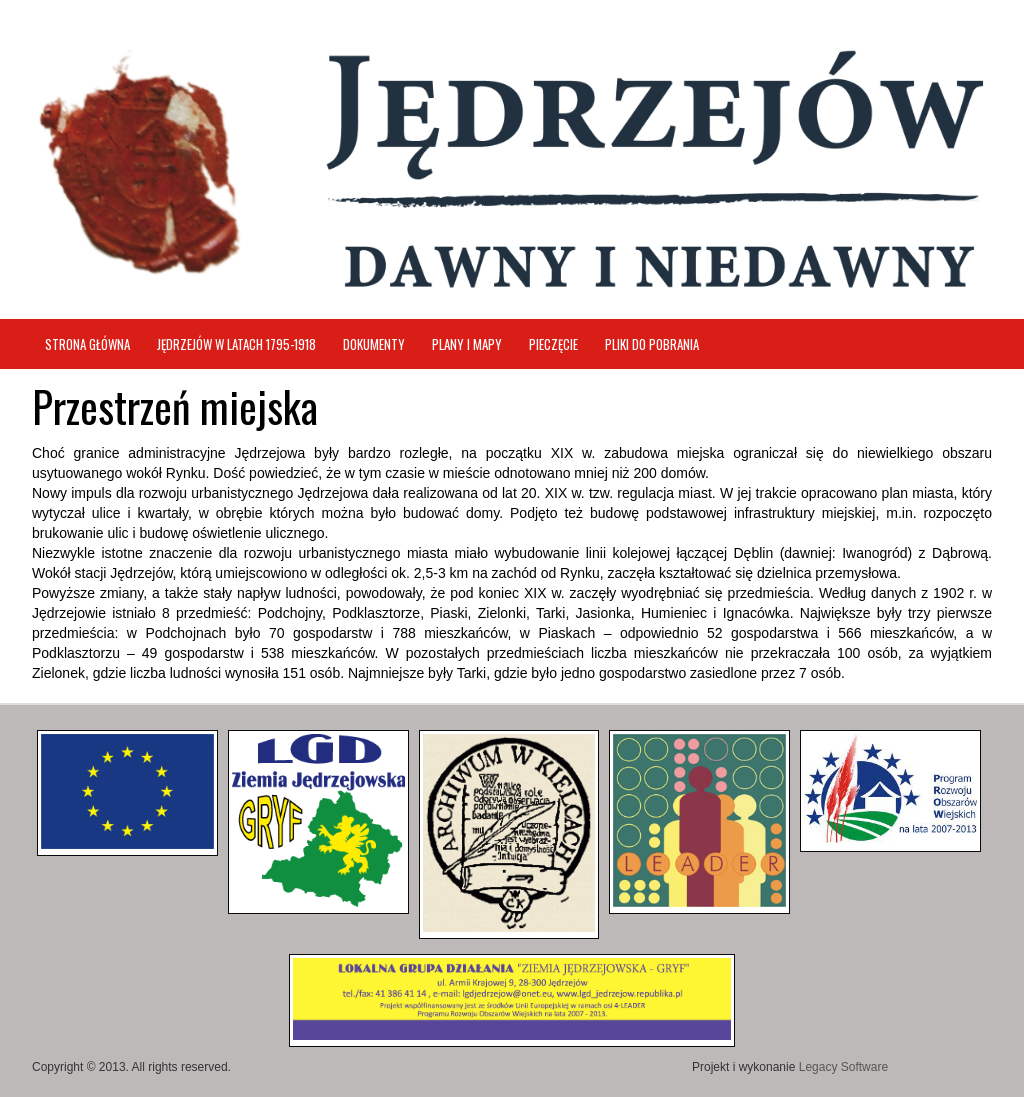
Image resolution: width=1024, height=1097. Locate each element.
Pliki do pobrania (652, 344)
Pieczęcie (553, 344)
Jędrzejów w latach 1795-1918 (236, 344)
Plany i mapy (467, 344)
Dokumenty (374, 344)
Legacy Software (843, 1067)
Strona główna (87, 344)
